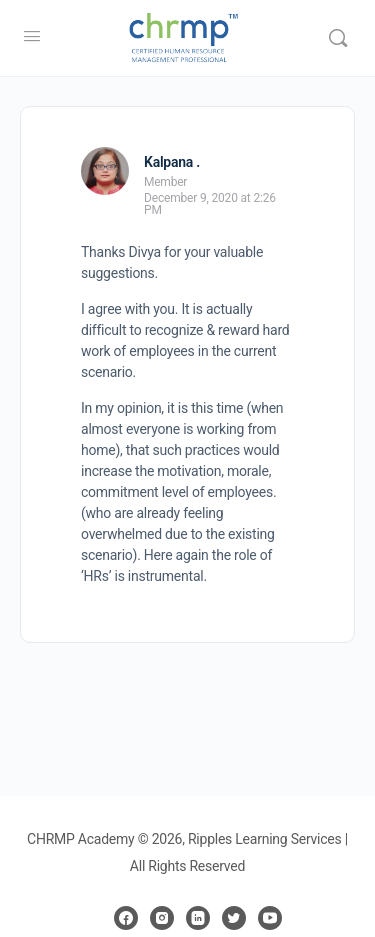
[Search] (338, 38)
